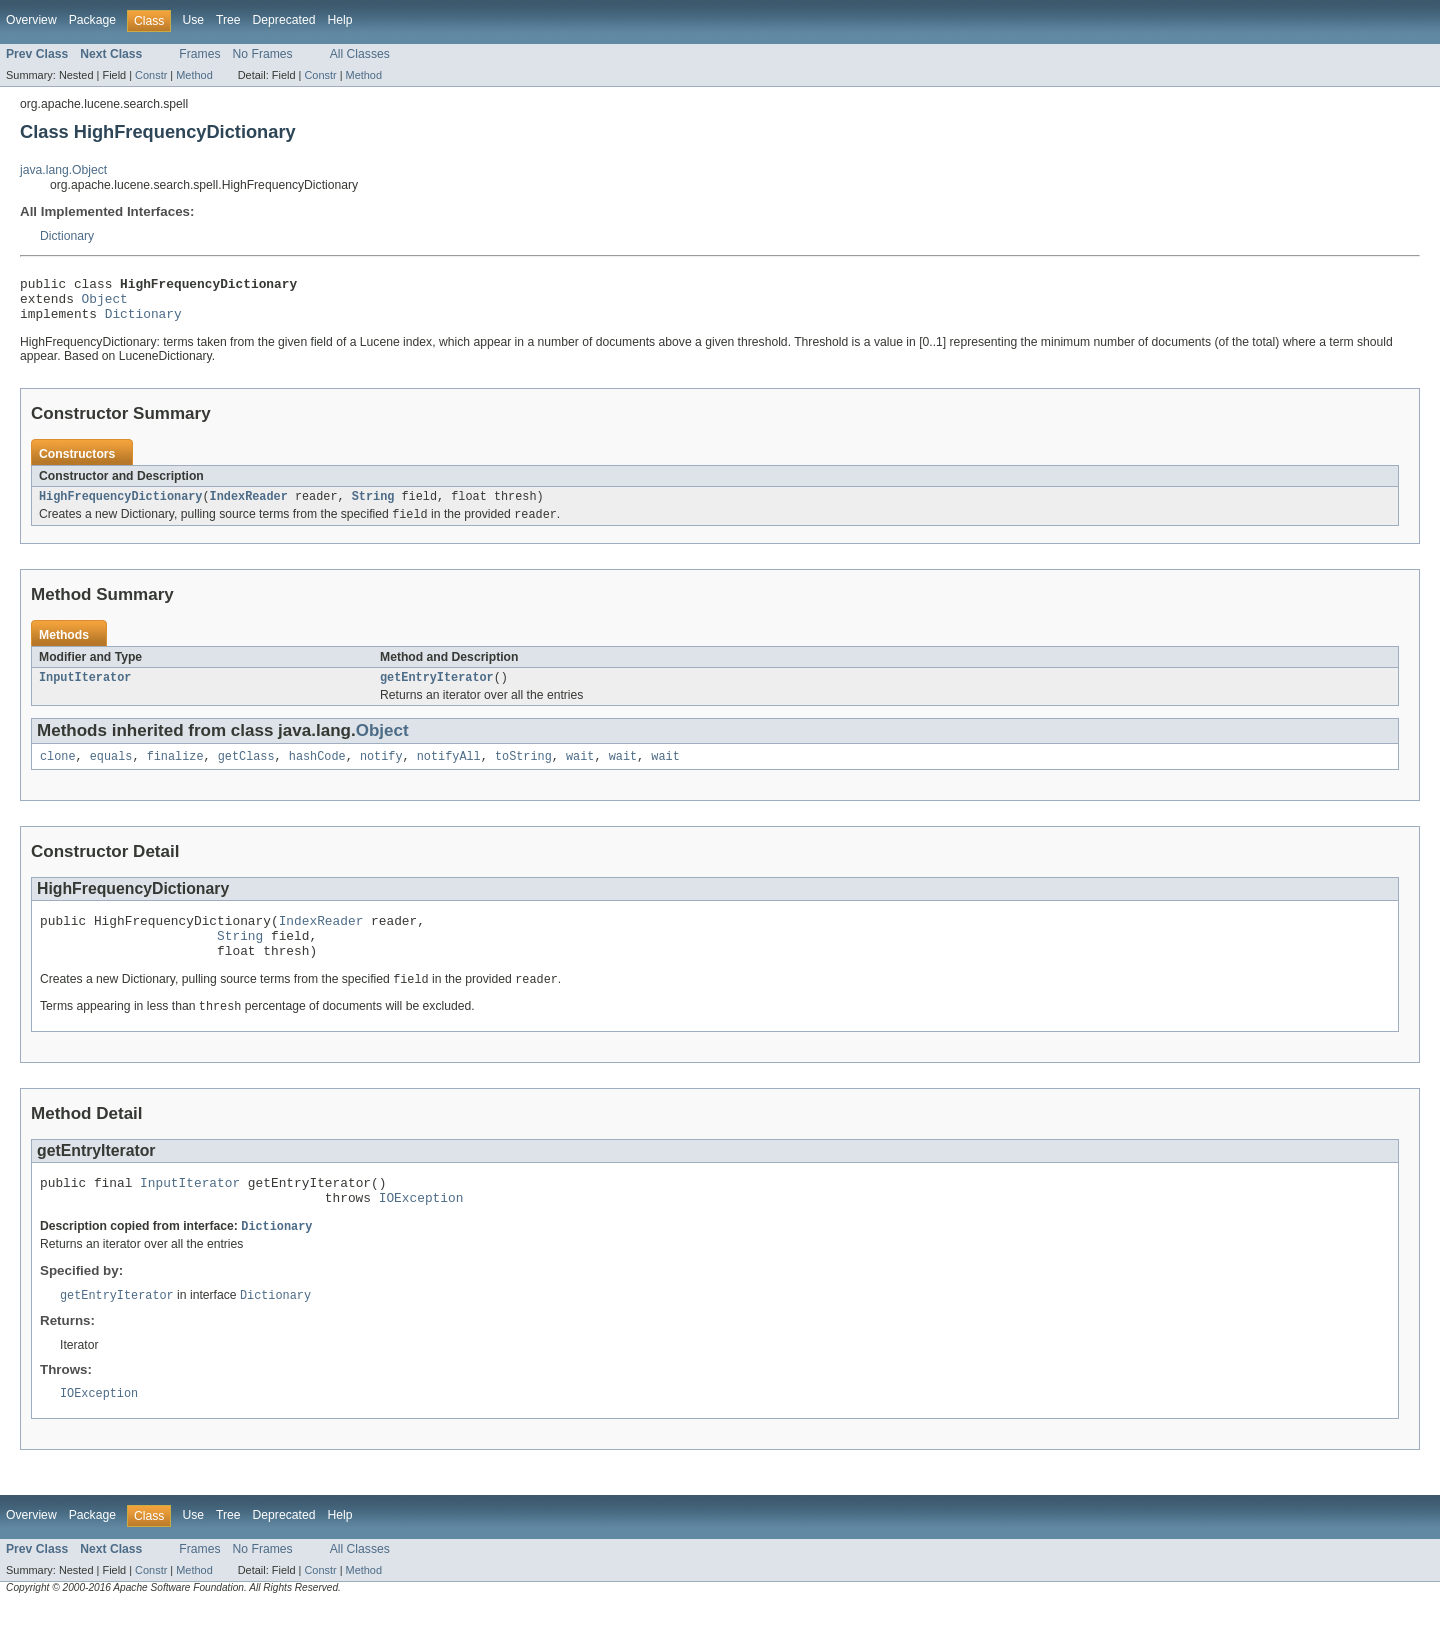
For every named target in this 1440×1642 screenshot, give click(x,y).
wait (580, 772)
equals (111, 772)
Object (105, 304)
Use (193, 20)
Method (194, 75)
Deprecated (284, 20)
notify (381, 772)
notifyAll (449, 772)
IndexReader (249, 507)
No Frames (263, 54)
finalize (175, 772)
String (373, 507)
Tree (228, 20)
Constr (151, 75)
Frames (199, 54)
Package (92, 20)
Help (339, 20)
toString (523, 772)
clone (58, 772)
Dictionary (67, 236)
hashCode (317, 772)
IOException (421, 1230)
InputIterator (85, 691)
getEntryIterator (437, 691)
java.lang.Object (63, 170)
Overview (31, 20)
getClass (246, 772)
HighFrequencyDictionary (120, 507)
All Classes (360, 54)
